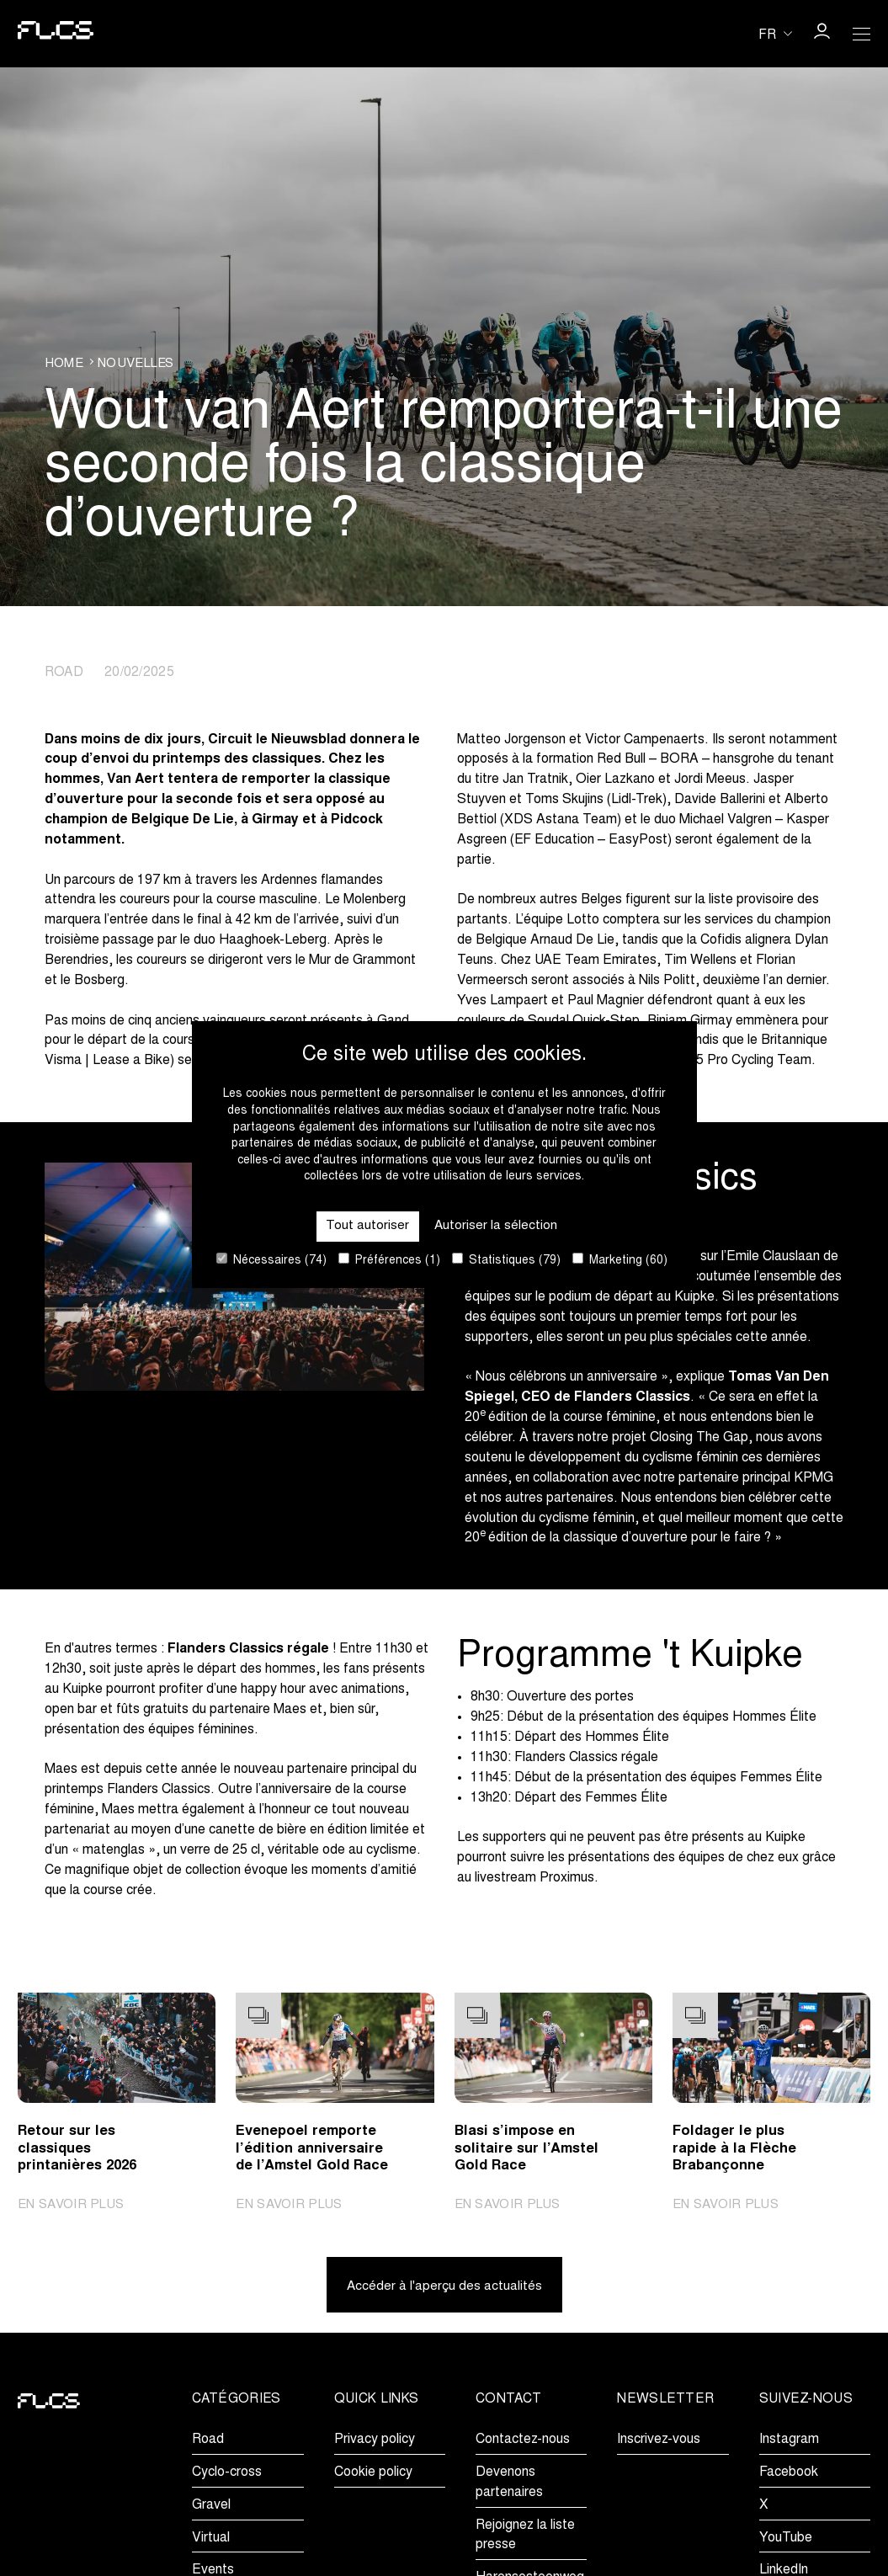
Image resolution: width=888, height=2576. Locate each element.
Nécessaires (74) (271, 1260)
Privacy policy (374, 2440)
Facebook (788, 2473)
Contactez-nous (523, 2440)
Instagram (789, 2440)
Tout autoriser (366, 1225)
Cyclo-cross (227, 2473)
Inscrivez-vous (658, 2440)
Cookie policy (373, 2473)
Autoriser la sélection (495, 1225)
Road (208, 2440)
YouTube (785, 2539)
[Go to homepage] (49, 34)
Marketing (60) (619, 1260)
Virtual (211, 2539)
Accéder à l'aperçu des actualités (444, 2287)
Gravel (211, 2506)
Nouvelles (140, 363)
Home (65, 363)
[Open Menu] (862, 33)
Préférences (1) (389, 1260)
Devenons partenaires (509, 2483)
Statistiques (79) (506, 1260)
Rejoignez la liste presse (525, 2536)
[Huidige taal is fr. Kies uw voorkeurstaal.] (775, 33)
